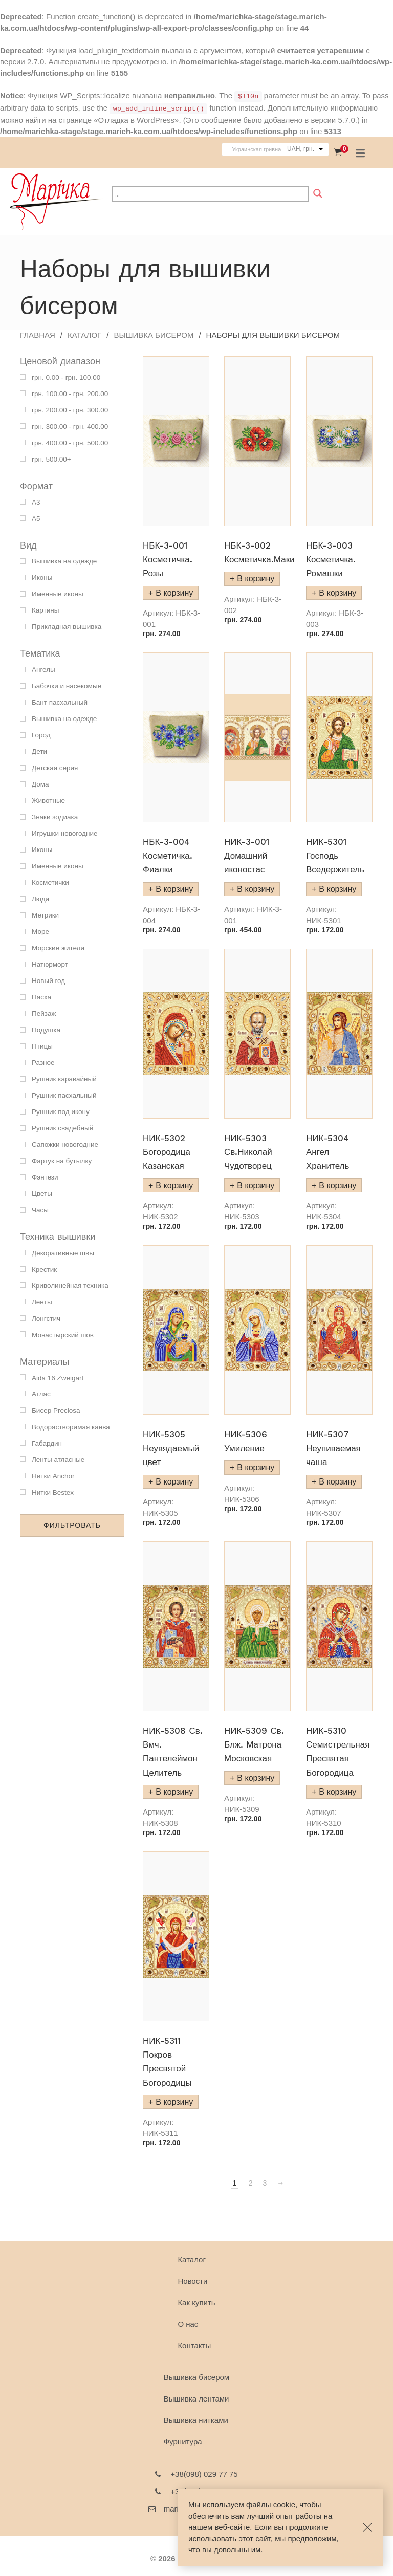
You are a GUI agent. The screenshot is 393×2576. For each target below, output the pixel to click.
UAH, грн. (300, 148)
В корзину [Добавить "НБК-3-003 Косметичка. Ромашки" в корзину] (337, 592)
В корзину (174, 889)
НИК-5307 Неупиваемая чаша (333, 1448)
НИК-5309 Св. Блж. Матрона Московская (254, 1744)
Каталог (84, 335)
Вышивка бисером (153, 335)
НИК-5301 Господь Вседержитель (335, 856)
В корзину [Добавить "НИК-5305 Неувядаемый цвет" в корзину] (174, 1481)
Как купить (196, 2302)
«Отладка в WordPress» (136, 120)
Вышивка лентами (196, 2398)
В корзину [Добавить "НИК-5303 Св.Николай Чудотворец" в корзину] (255, 1185)
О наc (188, 2324)
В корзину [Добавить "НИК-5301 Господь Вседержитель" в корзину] (337, 889)
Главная (37, 335)
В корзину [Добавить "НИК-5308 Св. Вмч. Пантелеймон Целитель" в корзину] (174, 1791)
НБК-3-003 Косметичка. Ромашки (331, 559)
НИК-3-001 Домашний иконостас (246, 856)
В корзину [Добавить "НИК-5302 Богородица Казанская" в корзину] (174, 1185)
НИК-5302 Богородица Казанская (166, 1152)
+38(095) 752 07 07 (203, 2491)
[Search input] (210, 194)
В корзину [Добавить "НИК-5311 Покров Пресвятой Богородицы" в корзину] (174, 2102)
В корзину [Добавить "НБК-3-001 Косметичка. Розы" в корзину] (174, 592)
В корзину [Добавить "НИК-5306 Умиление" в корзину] (255, 1467)
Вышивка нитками (196, 2420)
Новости (192, 2281)
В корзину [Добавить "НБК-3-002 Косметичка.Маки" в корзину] (255, 578)
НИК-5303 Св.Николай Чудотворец (248, 1152)
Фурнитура (183, 2441)
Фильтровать (72, 1525)
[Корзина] (338, 152)
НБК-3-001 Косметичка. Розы (167, 559)
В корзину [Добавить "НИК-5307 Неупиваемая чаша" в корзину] (337, 1481)
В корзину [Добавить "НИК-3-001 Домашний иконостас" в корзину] (255, 889)
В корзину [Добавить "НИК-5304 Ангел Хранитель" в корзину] (337, 1185)
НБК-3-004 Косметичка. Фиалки (167, 856)
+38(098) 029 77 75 (203, 2474)
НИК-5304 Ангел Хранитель (327, 1152)
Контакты (194, 2345)
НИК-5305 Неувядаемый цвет (171, 1448)
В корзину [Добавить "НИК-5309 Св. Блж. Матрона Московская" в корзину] (255, 1778)
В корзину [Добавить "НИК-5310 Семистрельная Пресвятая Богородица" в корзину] (337, 1791)
